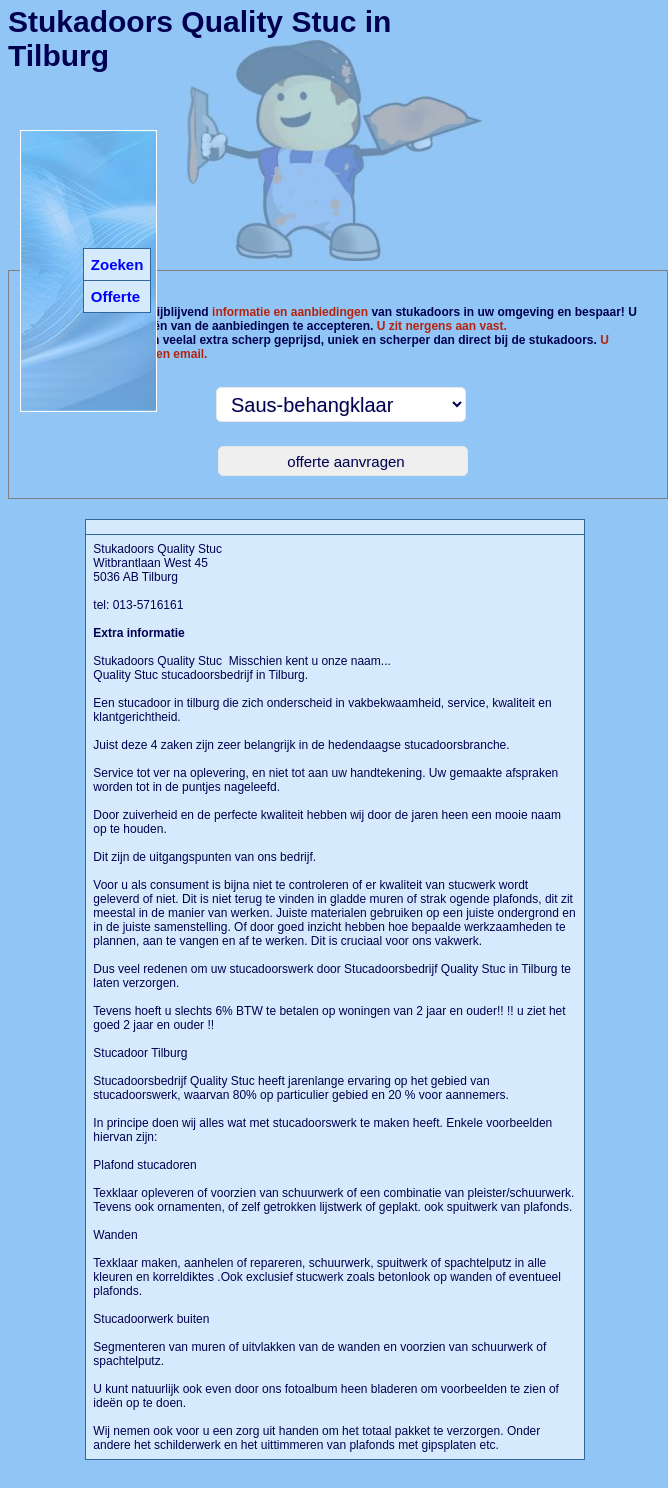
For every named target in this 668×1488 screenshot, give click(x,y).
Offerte (115, 296)
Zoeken (117, 264)
